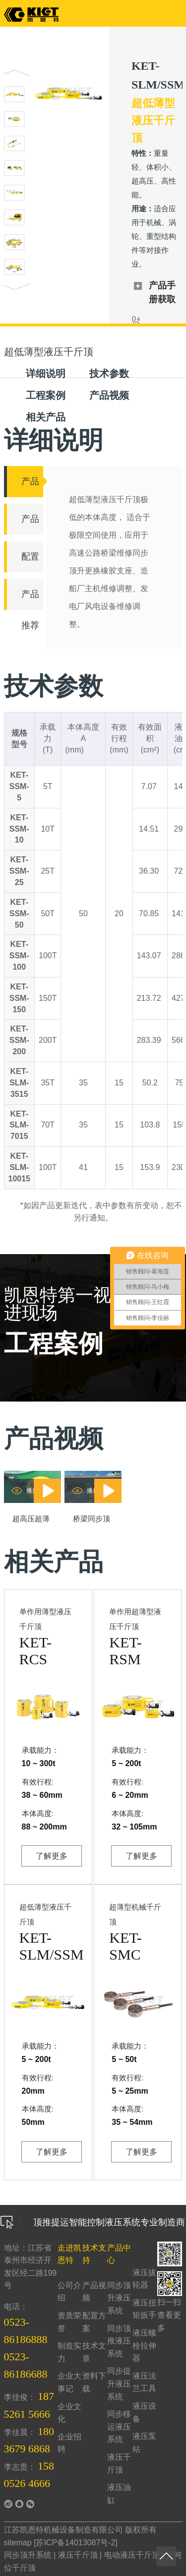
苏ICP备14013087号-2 (75, 2542)
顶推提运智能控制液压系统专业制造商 (92, 2222)
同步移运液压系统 (119, 2426)
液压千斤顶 (78, 2555)
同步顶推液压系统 (119, 2341)
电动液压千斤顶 (132, 2555)
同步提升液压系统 (119, 2383)
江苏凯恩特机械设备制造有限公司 (63, 2530)
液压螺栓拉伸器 (144, 2345)
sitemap (18, 2542)
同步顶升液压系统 (119, 2298)
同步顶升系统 (28, 2555)
